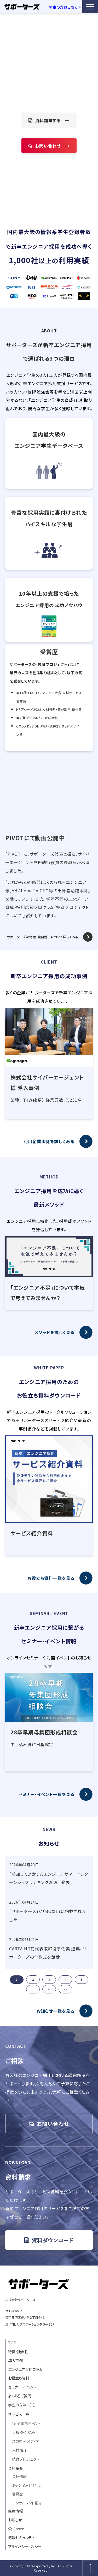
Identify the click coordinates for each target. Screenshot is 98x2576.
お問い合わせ (53, 2123)
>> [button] (65, 1989)
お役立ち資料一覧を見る (50, 1578)
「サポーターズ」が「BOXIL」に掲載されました (47, 1915)
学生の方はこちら (22, 2404)
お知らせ (15, 2519)
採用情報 (15, 2511)
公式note (16, 2528)
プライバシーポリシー (25, 2546)
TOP (12, 2342)
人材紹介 (19, 2450)
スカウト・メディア (25, 2441)
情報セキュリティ (21, 2537)
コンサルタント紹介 (27, 2502)
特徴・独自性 (18, 2351)
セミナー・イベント (22, 2387)
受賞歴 (17, 2494)
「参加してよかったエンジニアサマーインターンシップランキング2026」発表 (48, 1878)
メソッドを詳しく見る (54, 1332)
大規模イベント (24, 2432)
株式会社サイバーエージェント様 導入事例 (47, 1082)
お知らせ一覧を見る (55, 2011)
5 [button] (81, 1979)
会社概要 (15, 2468)
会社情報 (19, 2476)
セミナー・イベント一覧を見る (46, 1794)
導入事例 (15, 2360)
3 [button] (49, 1979)
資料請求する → (52, 120)
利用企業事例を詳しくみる (49, 1141)
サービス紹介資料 (31, 1533)
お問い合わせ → (52, 146)
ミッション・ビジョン (27, 2485)
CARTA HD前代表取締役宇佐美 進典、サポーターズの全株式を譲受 (48, 1952)
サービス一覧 (18, 2414)
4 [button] (65, 1979)
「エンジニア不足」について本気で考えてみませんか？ (47, 1293)
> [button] (49, 1989)
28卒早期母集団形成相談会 (44, 1732)
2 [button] (33, 1979)
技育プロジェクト (25, 2459)
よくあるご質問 (19, 2395)
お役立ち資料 (18, 2378)
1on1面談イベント (26, 2423)
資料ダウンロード (53, 2240)
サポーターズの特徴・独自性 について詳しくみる (42, 937)
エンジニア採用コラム (25, 2369)
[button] (90, 6)
